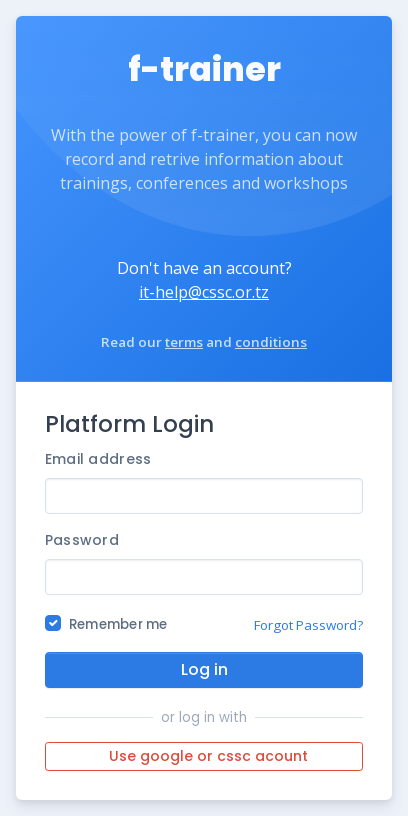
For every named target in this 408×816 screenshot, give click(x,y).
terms (184, 342)
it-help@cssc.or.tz (204, 292)
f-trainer (204, 69)
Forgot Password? (308, 625)
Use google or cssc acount (208, 756)
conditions (271, 342)
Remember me (118, 624)
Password (82, 540)
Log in (204, 669)
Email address (98, 459)
